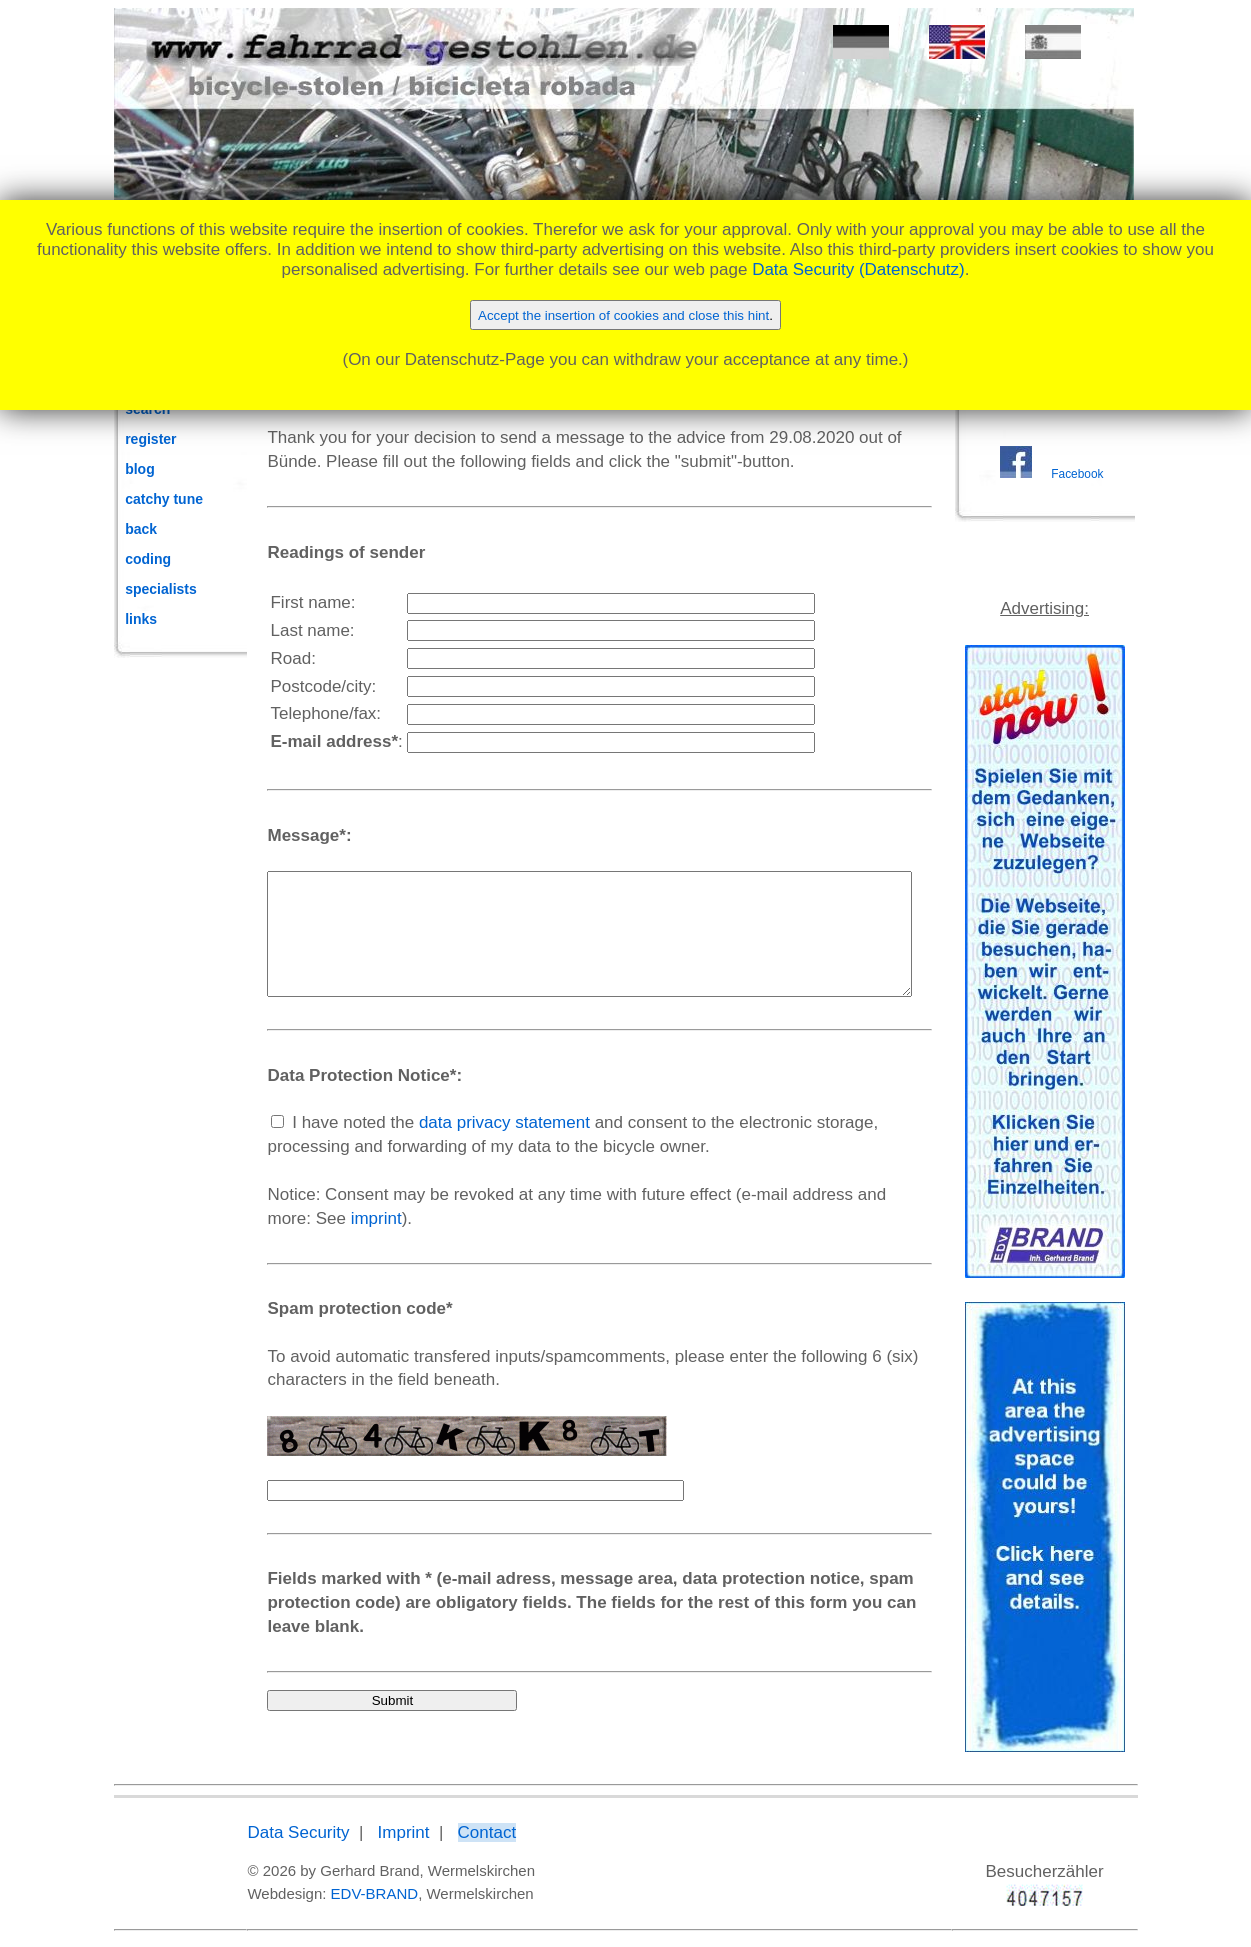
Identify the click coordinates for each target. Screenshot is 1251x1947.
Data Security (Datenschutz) (858, 269)
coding (148, 559)
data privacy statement (462, 1146)
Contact (444, 1833)
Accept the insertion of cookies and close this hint (623, 315)
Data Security (256, 1833)
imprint (250, 1242)
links (141, 619)
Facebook (1086, 497)
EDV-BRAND (332, 1893)
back (141, 529)
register (150, 439)
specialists (161, 589)
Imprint (361, 1833)
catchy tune (164, 499)
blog (140, 469)
